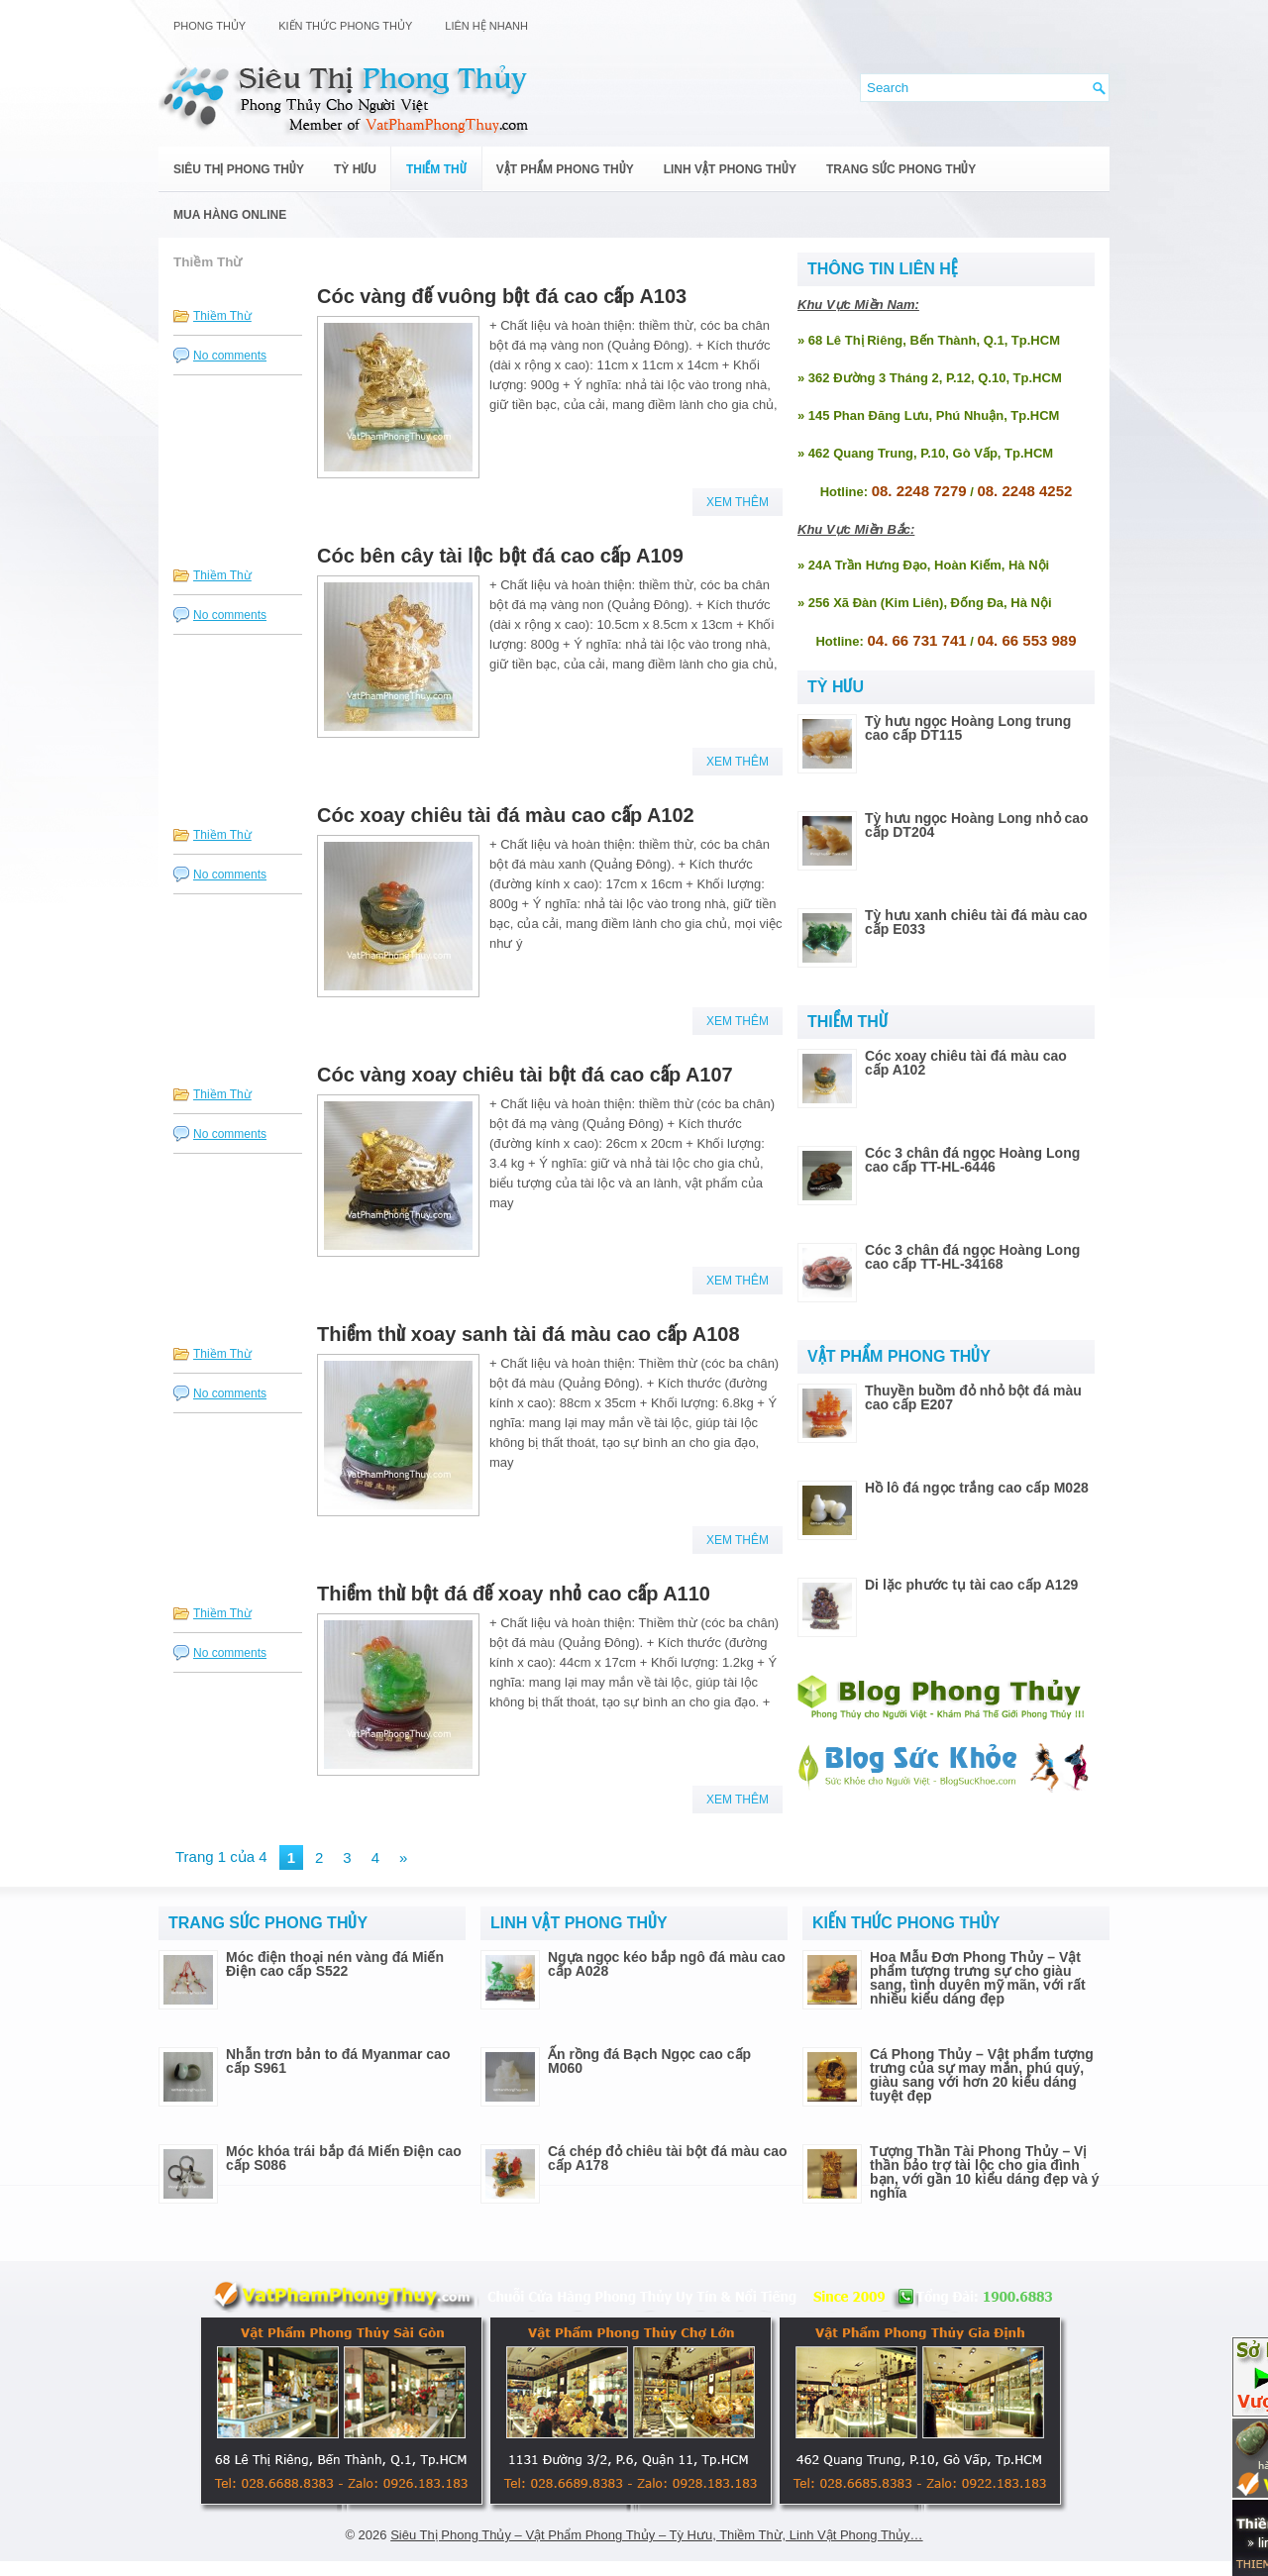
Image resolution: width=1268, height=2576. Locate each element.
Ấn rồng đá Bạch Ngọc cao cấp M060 (649, 2061)
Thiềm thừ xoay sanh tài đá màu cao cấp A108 (528, 1334)
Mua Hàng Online (229, 215)
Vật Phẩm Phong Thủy (565, 169)
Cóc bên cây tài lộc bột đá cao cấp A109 (500, 556)
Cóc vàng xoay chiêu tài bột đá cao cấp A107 (525, 1074)
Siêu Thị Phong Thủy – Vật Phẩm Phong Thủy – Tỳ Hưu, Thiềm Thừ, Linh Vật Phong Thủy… (656, 2534)
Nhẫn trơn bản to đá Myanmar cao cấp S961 (338, 2061)
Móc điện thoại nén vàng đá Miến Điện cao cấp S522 (335, 1964)
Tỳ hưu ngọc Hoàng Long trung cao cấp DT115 (968, 728)
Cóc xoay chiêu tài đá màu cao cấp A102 (505, 815)
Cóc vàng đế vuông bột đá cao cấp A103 (502, 296)
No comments (229, 355)
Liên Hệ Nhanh (486, 26)
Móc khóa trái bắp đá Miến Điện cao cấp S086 (344, 2158)
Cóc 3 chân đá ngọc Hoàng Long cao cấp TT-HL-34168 (972, 1257)
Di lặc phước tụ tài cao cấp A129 (971, 1585)
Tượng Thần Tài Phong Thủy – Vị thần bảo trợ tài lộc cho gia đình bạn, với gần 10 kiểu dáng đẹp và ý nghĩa (985, 2172)
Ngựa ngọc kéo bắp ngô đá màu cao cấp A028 (667, 1964)
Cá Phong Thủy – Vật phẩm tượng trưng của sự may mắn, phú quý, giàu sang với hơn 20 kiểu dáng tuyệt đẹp (982, 2075)
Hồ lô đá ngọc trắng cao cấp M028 (977, 1487)
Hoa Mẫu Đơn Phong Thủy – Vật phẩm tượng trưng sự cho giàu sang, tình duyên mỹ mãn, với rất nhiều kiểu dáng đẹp (978, 1978)
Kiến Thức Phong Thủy (345, 26)
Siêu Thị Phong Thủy (238, 169)
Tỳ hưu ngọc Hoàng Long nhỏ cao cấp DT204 (977, 825)
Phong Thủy (209, 26)
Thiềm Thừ (436, 169)
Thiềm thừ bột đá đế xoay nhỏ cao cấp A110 (513, 1593)
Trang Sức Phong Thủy (901, 169)
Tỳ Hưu (355, 169)
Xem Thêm (737, 502)
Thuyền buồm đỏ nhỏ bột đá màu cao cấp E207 (973, 1397)
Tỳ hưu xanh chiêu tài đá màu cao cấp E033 (976, 922)
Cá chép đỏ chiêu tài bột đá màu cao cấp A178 (668, 2158)
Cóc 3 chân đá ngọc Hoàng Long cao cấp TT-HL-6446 (972, 1160)
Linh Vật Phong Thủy (730, 169)
